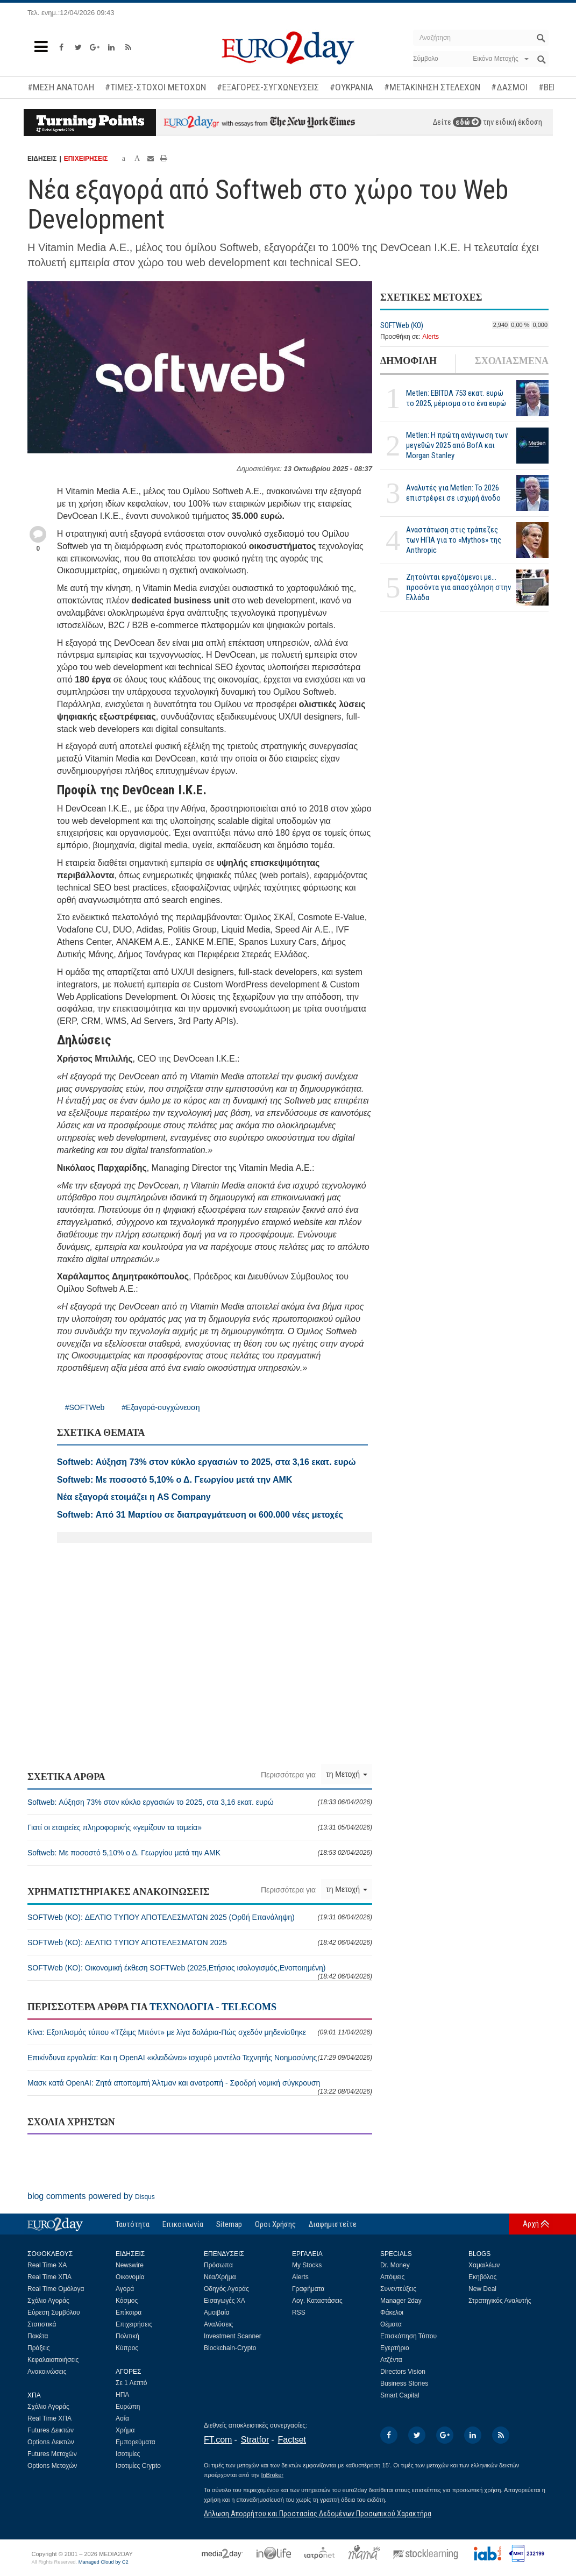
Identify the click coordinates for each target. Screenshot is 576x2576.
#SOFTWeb (85, 1407)
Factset (292, 2439)
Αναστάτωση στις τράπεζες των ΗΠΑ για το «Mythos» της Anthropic (453, 540)
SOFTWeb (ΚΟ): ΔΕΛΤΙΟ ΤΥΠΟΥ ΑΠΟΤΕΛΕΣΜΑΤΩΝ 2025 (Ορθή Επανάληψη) (199, 1917)
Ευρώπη (128, 2406)
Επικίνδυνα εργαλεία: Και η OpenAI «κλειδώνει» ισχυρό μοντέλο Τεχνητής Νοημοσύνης (199, 2057)
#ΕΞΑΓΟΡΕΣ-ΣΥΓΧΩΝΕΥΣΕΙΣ (268, 87)
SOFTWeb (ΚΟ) (401, 325)
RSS (298, 2312)
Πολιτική (127, 2336)
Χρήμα (125, 2430)
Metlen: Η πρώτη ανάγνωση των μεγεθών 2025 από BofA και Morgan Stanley (457, 445)
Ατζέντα (391, 2360)
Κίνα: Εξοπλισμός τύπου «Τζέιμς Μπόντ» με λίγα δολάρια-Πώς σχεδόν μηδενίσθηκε (199, 2032)
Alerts (430, 336)
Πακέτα (37, 2336)
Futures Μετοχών (52, 2454)
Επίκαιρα (128, 2312)
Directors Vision (402, 2371)
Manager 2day (401, 2300)
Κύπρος (127, 2348)
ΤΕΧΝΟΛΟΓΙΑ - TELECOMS (213, 2007)
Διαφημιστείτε (333, 2224)
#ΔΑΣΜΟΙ (509, 87)
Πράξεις (38, 2348)
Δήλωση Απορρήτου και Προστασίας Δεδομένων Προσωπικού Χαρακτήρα (317, 2513)
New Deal (482, 2289)
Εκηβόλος (482, 2277)
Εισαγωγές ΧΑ (224, 2300)
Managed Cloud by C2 (104, 2562)
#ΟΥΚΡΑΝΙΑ (351, 87)
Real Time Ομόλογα (55, 2289)
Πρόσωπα (218, 2265)
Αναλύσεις (218, 2324)
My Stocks (307, 2265)
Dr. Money (395, 2265)
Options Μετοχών (52, 2466)
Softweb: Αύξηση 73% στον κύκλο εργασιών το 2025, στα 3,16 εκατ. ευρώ (199, 1802)
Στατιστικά (41, 2324)
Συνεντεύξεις (398, 2289)
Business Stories (404, 2383)
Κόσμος (127, 2300)
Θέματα (391, 2324)
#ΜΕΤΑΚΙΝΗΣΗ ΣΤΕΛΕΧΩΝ (432, 87)
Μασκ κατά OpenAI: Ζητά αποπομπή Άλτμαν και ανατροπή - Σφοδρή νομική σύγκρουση (199, 2087)
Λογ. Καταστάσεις (317, 2300)
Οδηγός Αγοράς (226, 2289)
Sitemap (229, 2224)
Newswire (130, 2265)
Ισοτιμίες (128, 2454)
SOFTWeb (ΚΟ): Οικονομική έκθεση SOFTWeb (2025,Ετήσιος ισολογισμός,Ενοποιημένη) (199, 1971)
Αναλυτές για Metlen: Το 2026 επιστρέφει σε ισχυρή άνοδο (453, 493)
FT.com (218, 2439)
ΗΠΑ (122, 2395)
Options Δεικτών (50, 2442)
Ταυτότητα (133, 2224)
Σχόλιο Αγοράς (48, 2300)
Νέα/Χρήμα (220, 2277)
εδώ (467, 122)
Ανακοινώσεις (47, 2371)
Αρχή (531, 2224)
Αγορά (125, 2289)
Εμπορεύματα (135, 2442)
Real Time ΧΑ (47, 2265)
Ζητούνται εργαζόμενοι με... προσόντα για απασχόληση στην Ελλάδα (458, 587)
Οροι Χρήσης (275, 2224)
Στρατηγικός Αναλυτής (499, 2300)
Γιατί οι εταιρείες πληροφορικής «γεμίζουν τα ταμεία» (199, 1827)
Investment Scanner (232, 2336)
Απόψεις (392, 2277)
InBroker (272, 2475)
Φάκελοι (391, 2312)
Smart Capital (399, 2395)
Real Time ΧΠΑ (49, 2277)
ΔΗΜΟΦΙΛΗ (408, 360)
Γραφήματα (308, 2289)
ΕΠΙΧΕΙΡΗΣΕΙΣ (86, 158)
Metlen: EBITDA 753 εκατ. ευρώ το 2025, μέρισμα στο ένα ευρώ (456, 398)
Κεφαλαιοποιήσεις (53, 2360)
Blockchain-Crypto (230, 2348)
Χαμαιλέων (484, 2265)
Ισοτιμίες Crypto (138, 2466)
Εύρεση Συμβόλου (53, 2312)
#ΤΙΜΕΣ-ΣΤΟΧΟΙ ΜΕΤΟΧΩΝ (155, 87)
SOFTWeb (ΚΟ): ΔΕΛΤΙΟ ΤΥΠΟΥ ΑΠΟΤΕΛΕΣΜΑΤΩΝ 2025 (199, 1942)
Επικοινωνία (182, 2224)
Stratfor (255, 2439)
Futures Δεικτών (50, 2430)
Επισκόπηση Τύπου (408, 2336)
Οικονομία (130, 2277)
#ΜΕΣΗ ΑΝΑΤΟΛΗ (60, 87)
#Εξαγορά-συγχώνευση (161, 1407)
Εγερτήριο (394, 2348)
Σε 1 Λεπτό (131, 2383)
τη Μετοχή (346, 1774)
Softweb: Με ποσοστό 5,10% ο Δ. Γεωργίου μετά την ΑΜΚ (199, 1852)
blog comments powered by (91, 2196)
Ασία (122, 2418)
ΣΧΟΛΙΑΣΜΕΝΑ (512, 360)
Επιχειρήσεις (134, 2324)
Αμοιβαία (217, 2312)
